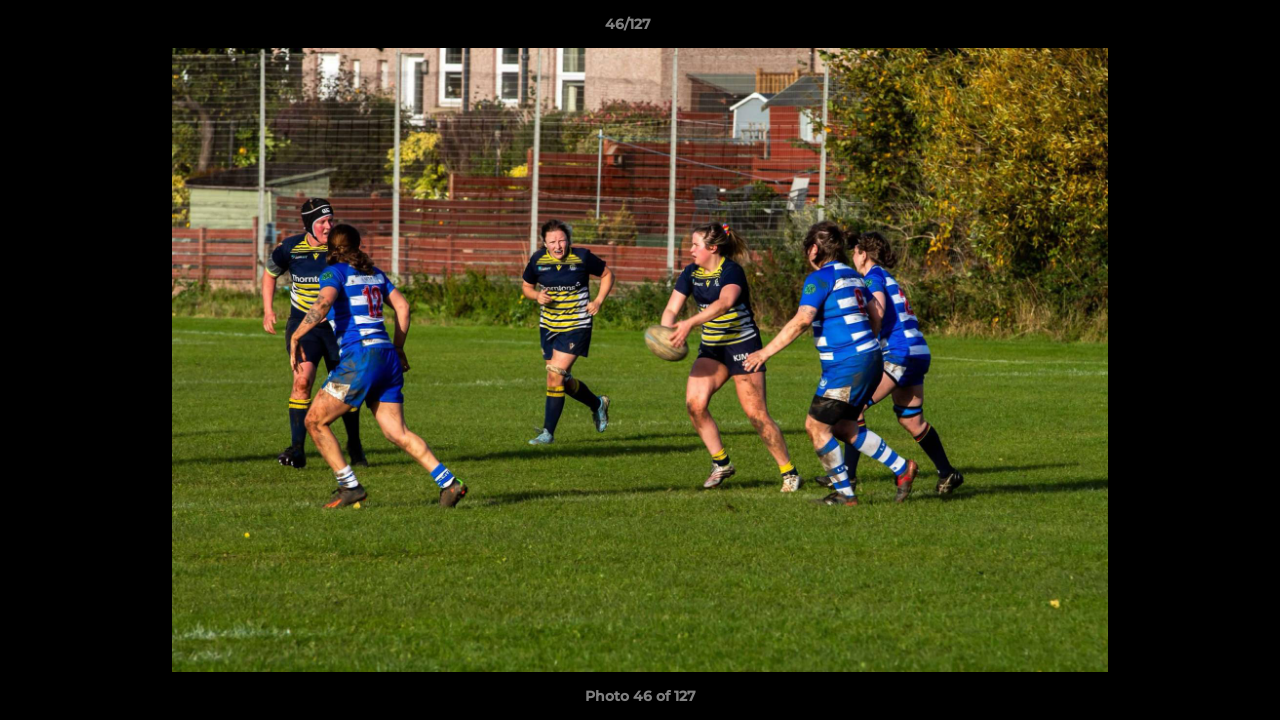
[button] (1196, 29)
